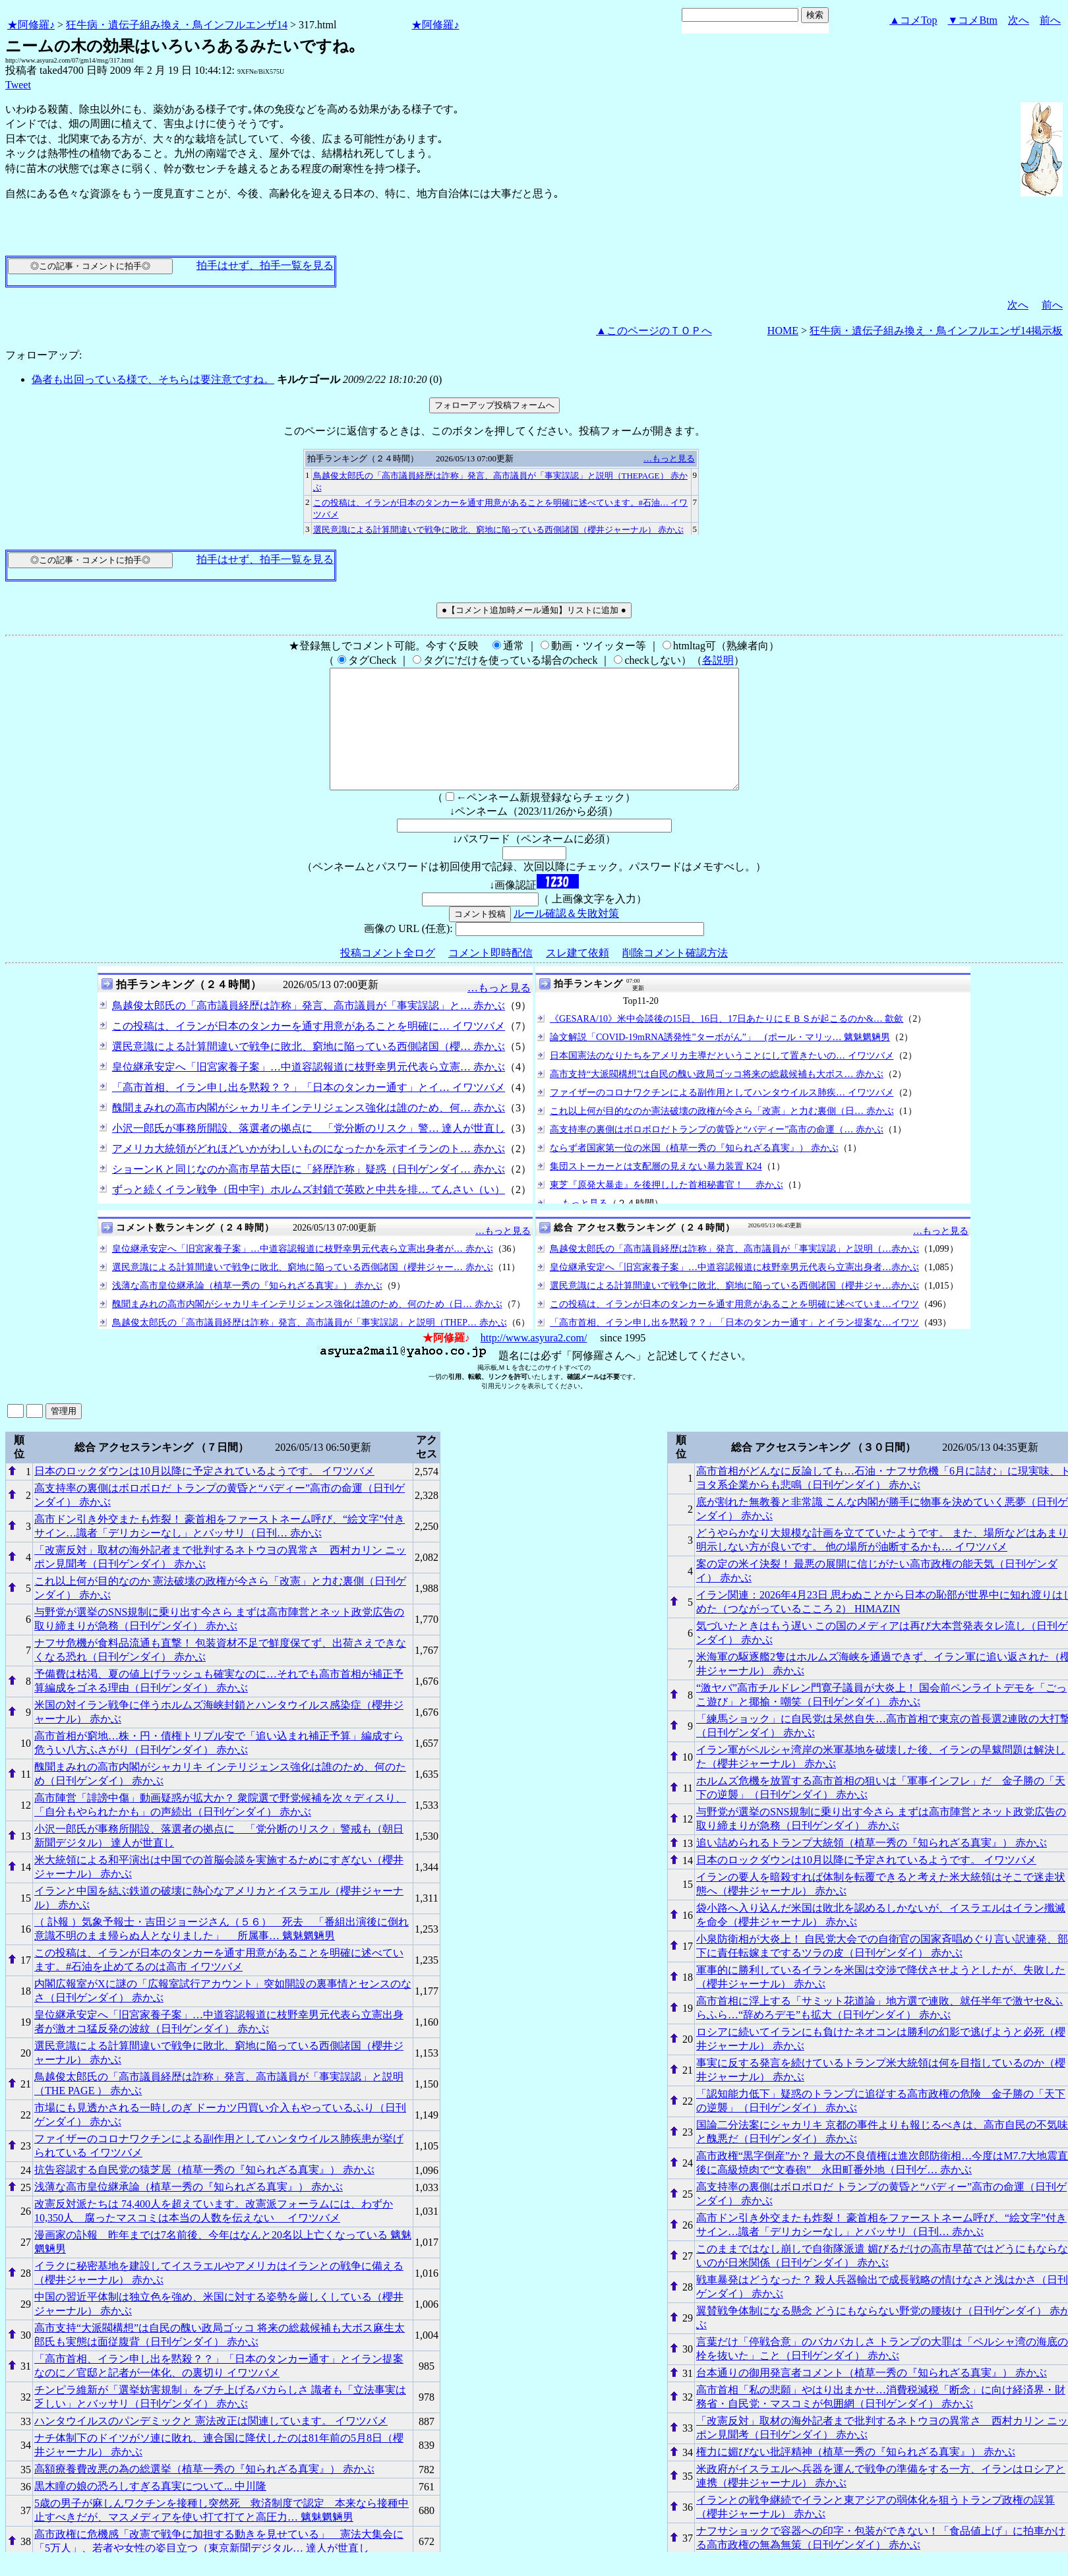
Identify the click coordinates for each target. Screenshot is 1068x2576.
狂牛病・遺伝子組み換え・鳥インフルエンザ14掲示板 (936, 330)
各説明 (718, 660)
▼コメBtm (972, 20)
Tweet (18, 84)
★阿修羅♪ (31, 24)
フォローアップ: (43, 355)
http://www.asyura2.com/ (534, 1361)
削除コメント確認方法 (675, 976)
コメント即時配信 (490, 976)
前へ (1050, 20)
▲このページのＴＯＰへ (654, 330)
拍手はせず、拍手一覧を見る (265, 265)
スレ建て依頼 (577, 976)
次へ (1018, 20)
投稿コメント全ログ (387, 976)
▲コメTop (913, 20)
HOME (782, 330)
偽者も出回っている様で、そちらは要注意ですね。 (153, 379)
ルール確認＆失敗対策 (566, 937)
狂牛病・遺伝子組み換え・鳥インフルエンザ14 (176, 24)
